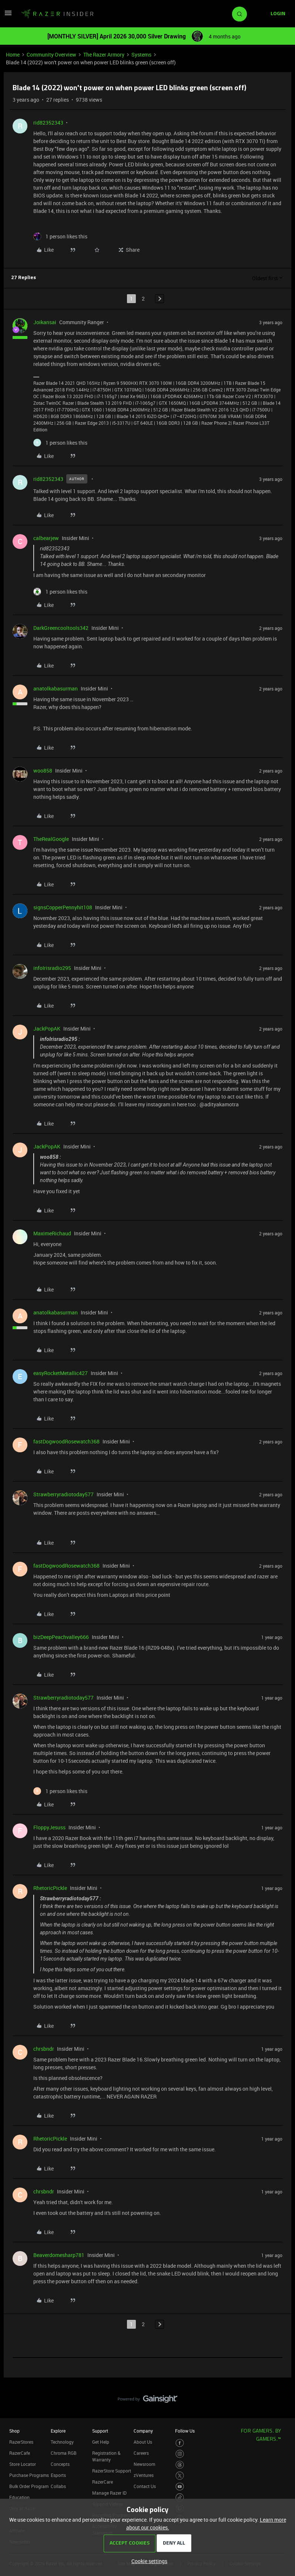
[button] (8, 15)
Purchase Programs (29, 2475)
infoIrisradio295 (52, 967)
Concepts (60, 2464)
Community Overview (51, 54)
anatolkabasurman (55, 688)
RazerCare (102, 2482)
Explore (58, 2431)
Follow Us (185, 2431)
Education (19, 2497)
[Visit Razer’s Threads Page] (179, 2465)
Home (13, 54)
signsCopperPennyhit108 (62, 907)
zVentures (144, 2475)
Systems (141, 54)
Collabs (58, 2486)
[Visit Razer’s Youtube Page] (179, 2486)
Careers (141, 2453)
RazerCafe (19, 2453)
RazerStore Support (111, 2471)
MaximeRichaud (52, 1233)
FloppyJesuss (49, 1827)
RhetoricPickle (50, 1887)
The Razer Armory (103, 54)
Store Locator (22, 2464)
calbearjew (46, 538)
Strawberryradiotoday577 (63, 1494)
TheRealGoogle (51, 838)
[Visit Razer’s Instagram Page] (179, 2453)
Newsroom (144, 2464)
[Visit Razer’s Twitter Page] (179, 2475)
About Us (143, 2442)
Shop (14, 2431)
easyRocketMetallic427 (60, 1373)
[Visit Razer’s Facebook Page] (179, 2443)
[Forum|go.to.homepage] (57, 14)
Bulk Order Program (28, 2486)
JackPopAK (46, 1028)
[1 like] (60, 236)
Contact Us (145, 2486)
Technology (62, 2442)
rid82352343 (48, 122)
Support (100, 2431)
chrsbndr (43, 2048)
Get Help (100, 2442)
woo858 (42, 770)
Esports (58, 2475)
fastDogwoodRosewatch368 (66, 1441)
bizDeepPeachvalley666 (61, 1636)
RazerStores (21, 2442)
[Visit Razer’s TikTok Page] (179, 2497)
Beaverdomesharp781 (58, 2254)
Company (143, 2431)
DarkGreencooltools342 (60, 627)
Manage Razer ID (109, 2493)
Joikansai (44, 322)
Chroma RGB (64, 2453)
